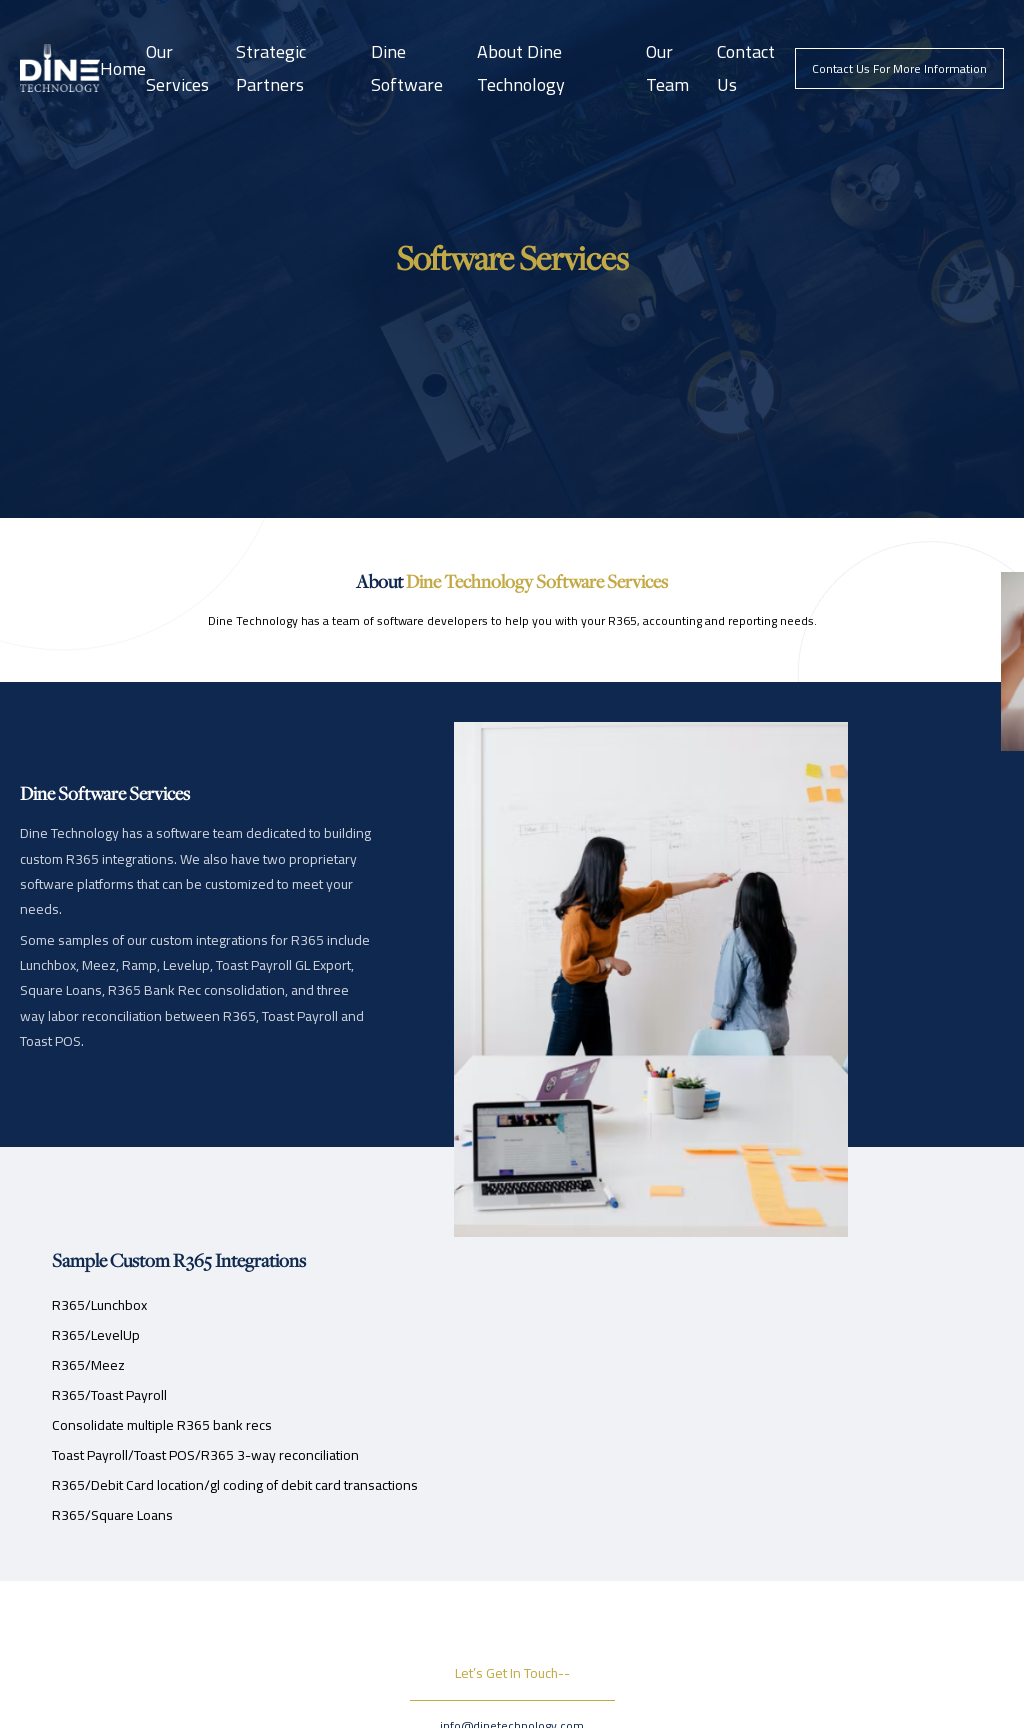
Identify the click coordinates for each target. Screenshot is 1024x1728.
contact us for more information (899, 68)
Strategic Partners (271, 68)
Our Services (177, 68)
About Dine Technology (521, 68)
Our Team (667, 68)
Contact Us (746, 68)
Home (123, 68)
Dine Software (407, 68)
